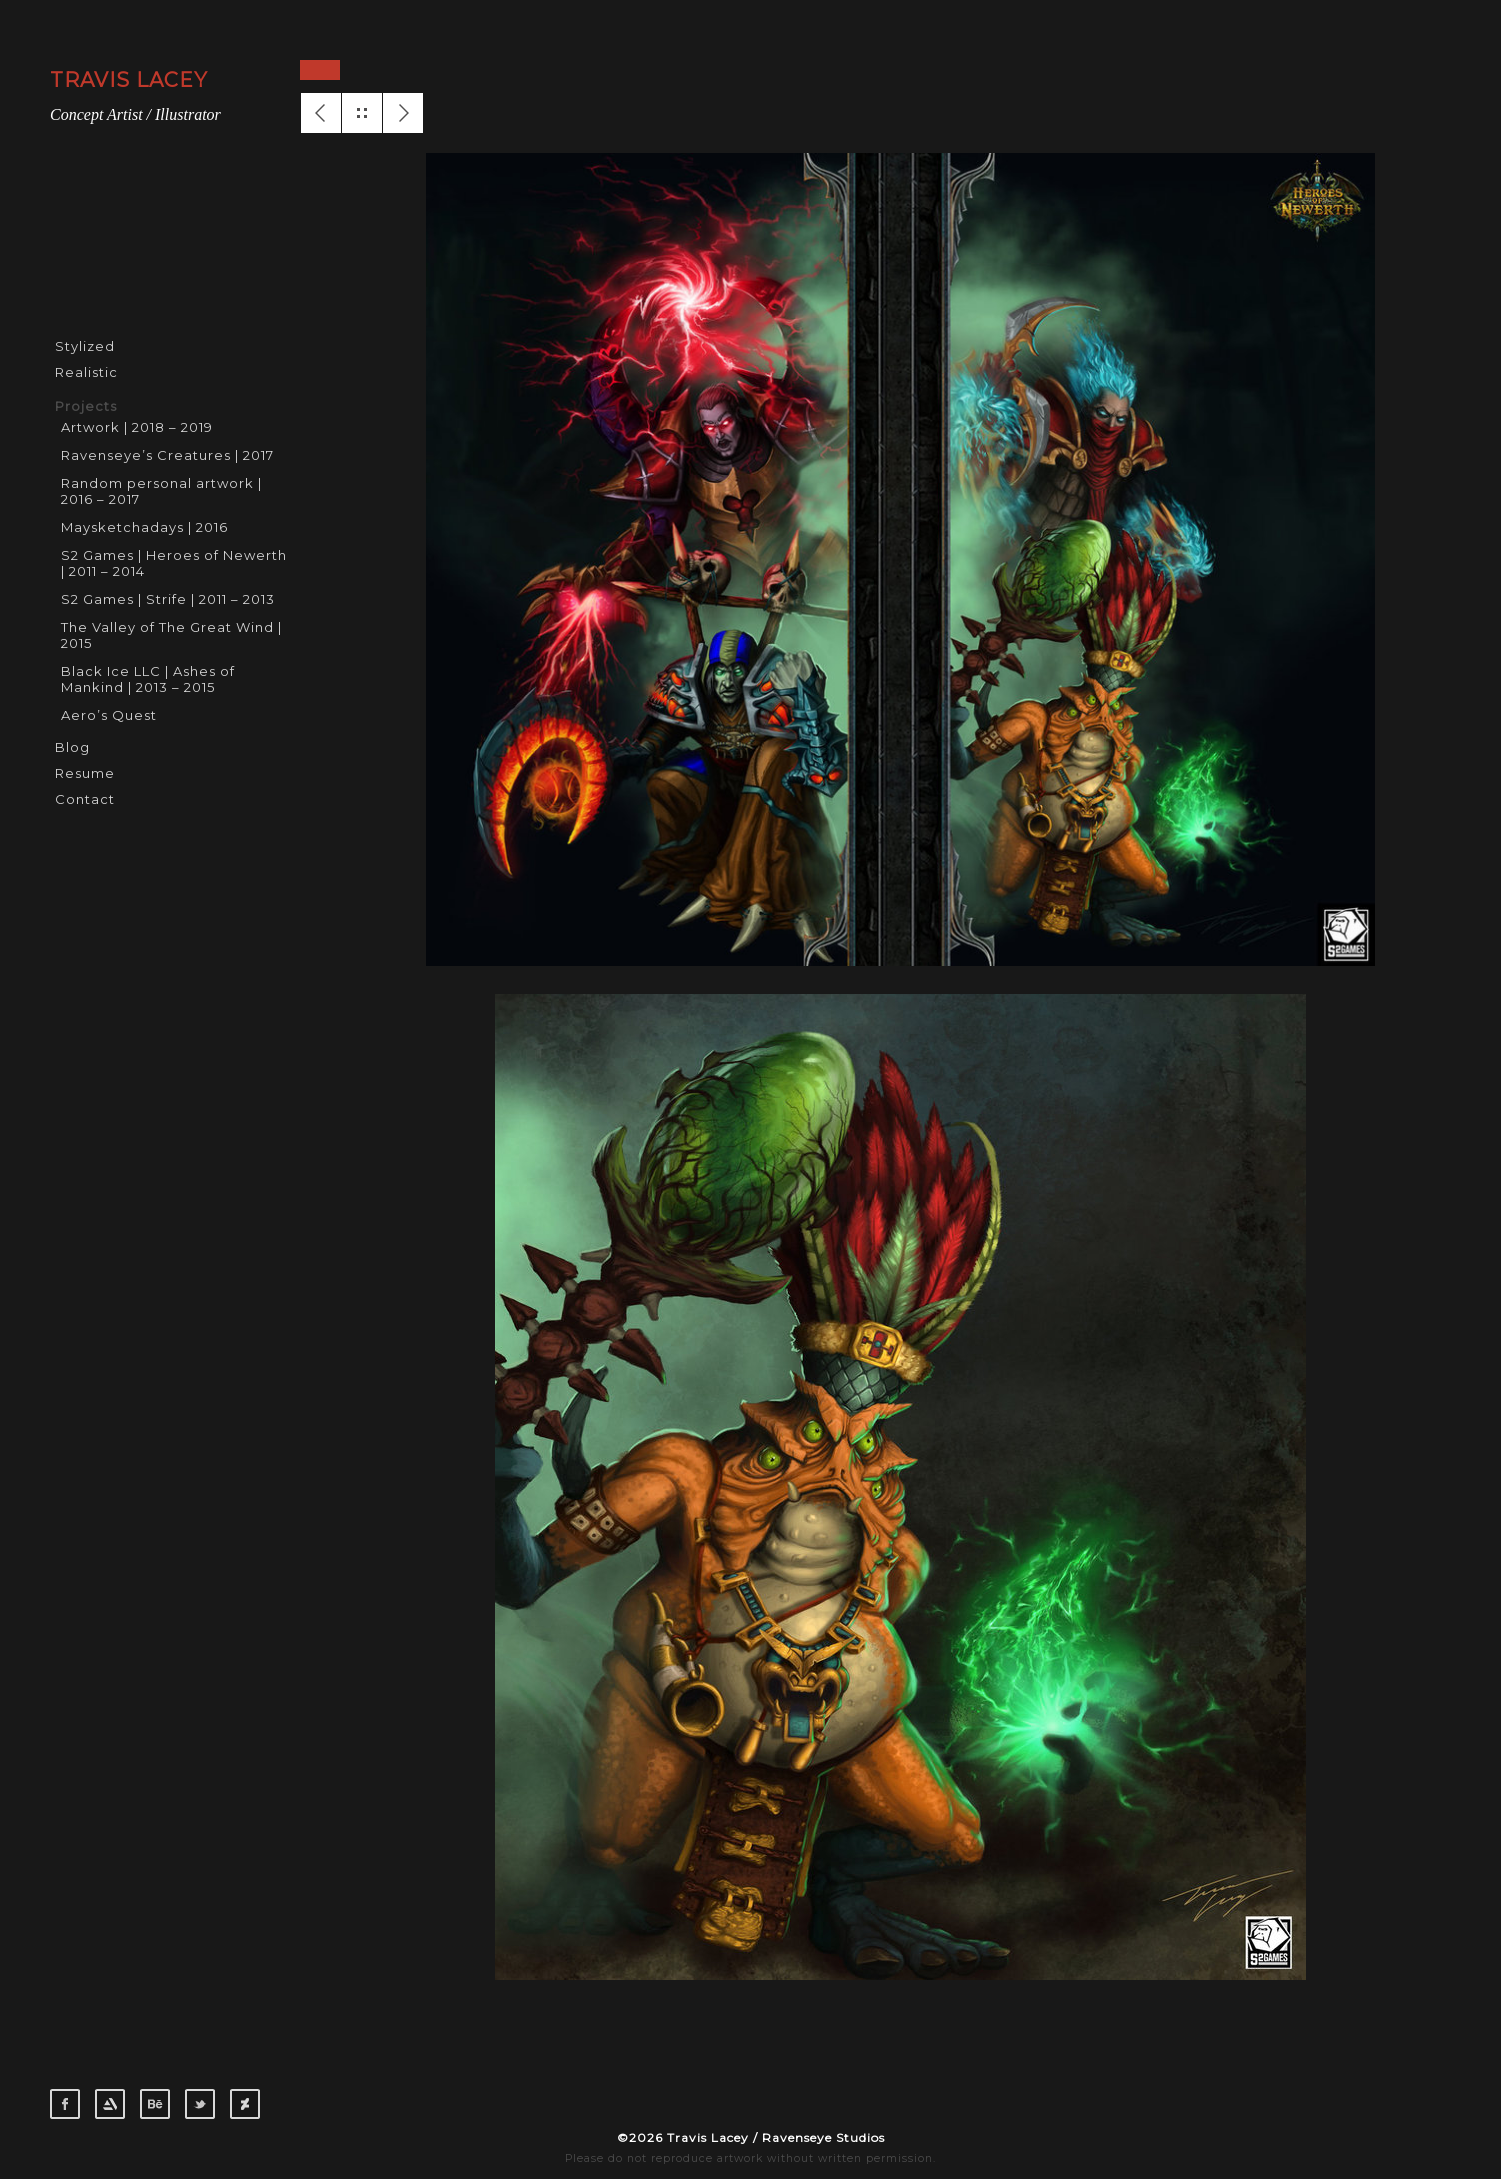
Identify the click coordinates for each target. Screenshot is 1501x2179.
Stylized (85, 346)
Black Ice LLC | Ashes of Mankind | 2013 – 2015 (148, 679)
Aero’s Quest (109, 715)
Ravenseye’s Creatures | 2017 (167, 455)
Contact (85, 799)
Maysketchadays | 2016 (144, 527)
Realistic (86, 372)
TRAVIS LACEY (129, 80)
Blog (72, 747)
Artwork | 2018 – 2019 (137, 427)
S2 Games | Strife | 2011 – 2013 (168, 599)
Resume (85, 773)
